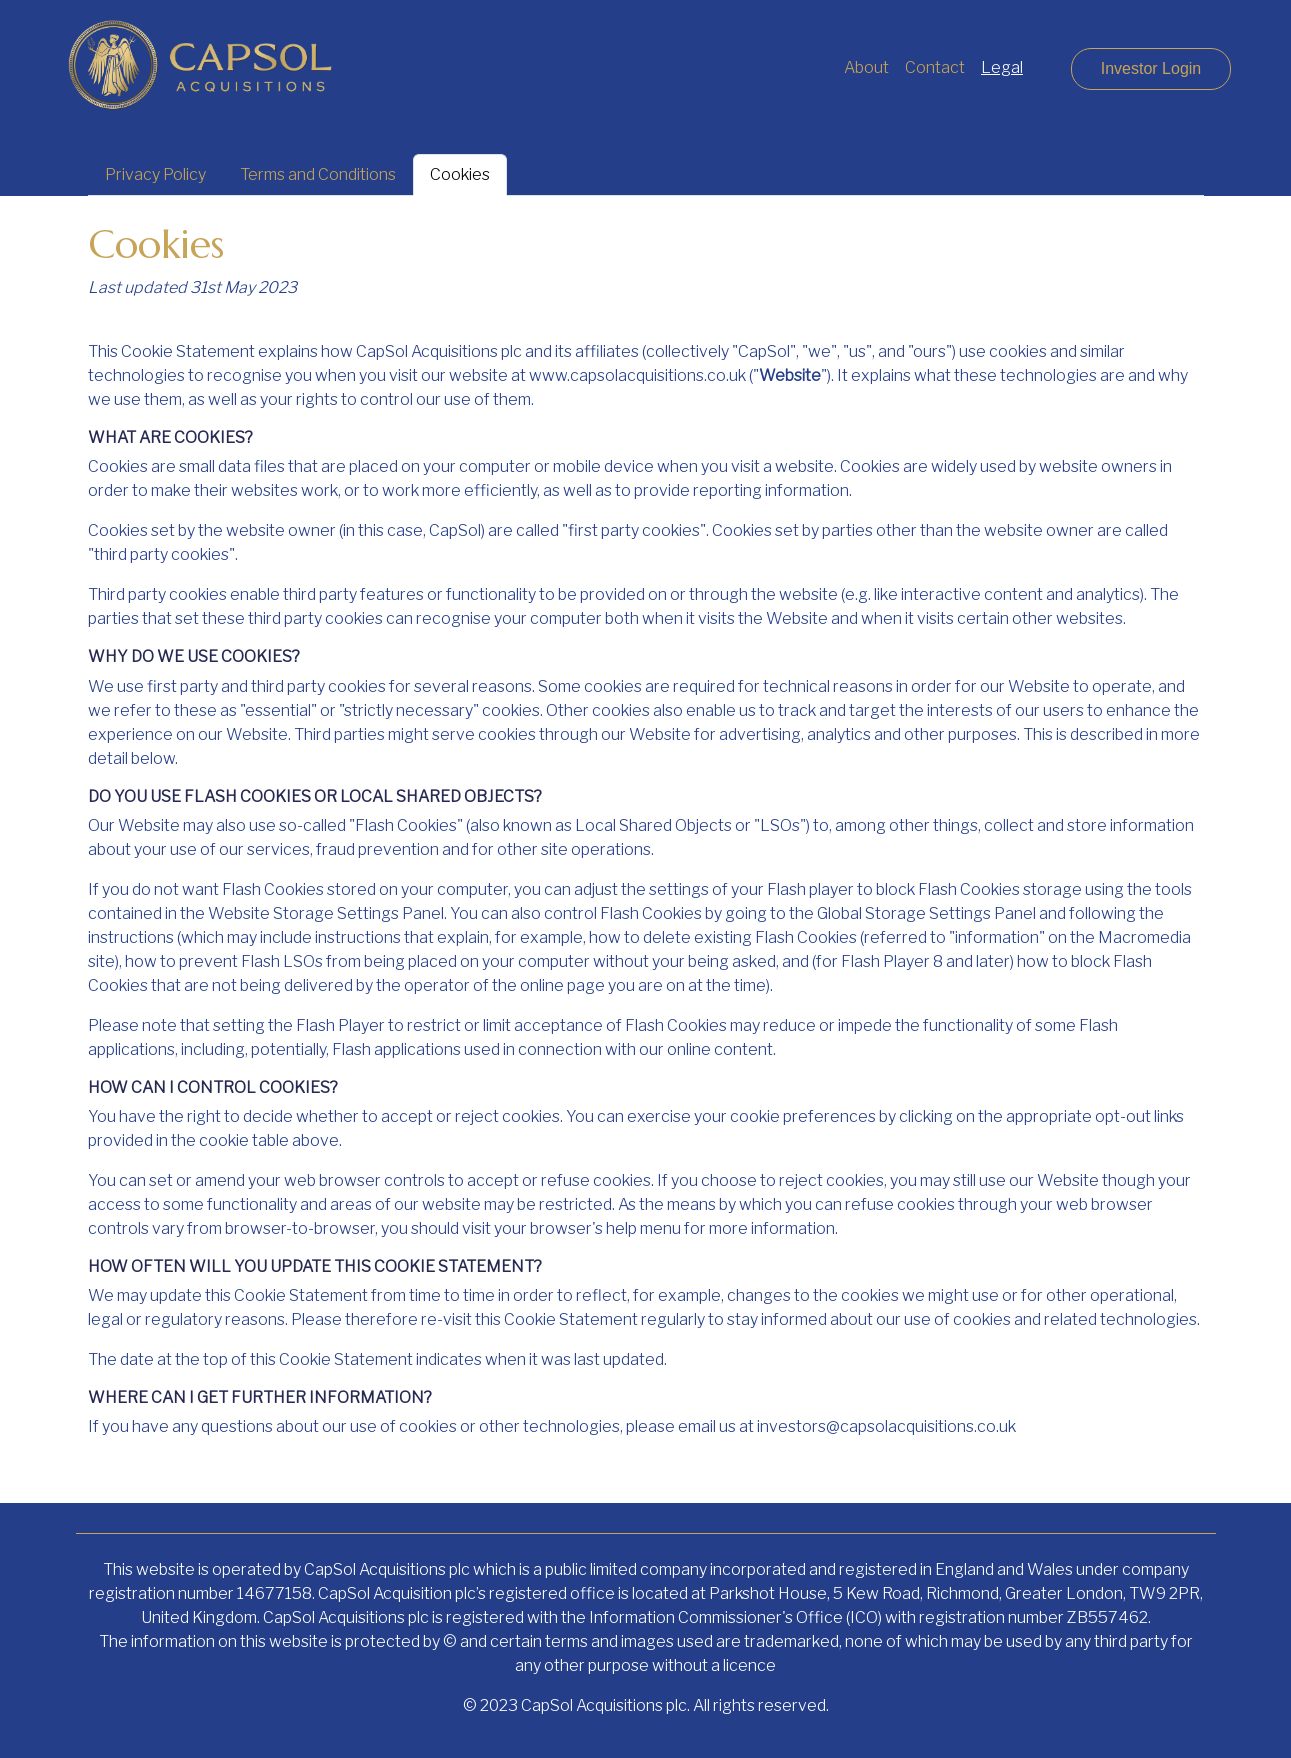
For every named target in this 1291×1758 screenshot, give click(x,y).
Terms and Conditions (318, 174)
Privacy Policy (155, 174)
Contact (935, 67)
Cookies (460, 174)
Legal (1002, 67)
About (866, 67)
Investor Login (1151, 68)
